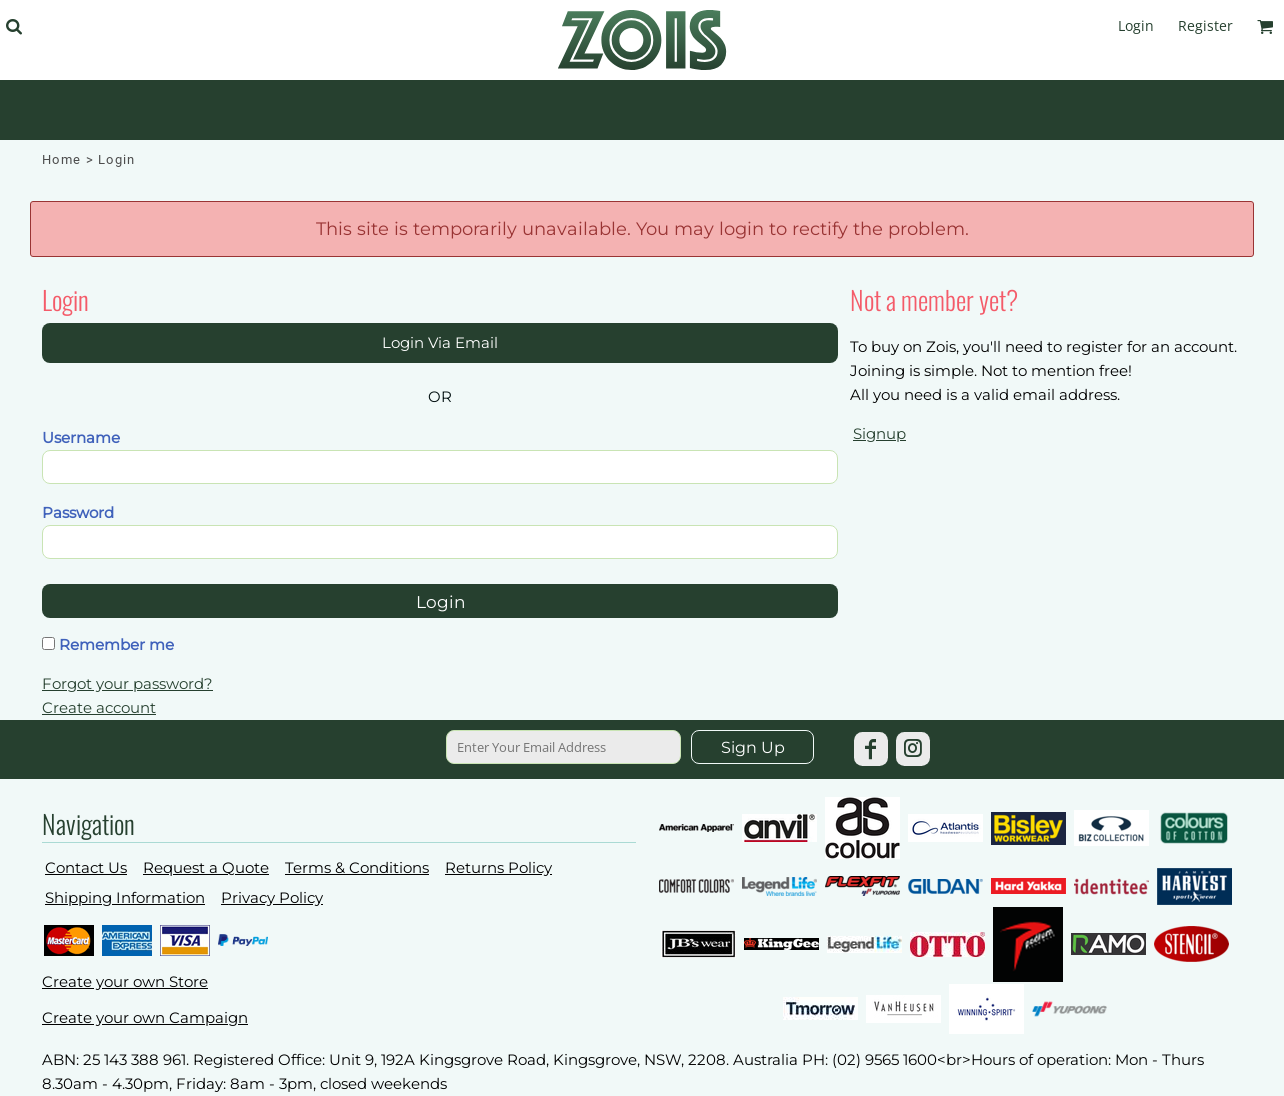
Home (61, 159)
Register (1205, 25)
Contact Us (86, 867)
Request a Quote (206, 867)
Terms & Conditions (357, 867)
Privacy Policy (272, 897)
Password (78, 512)
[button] (13, 26)
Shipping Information (125, 897)
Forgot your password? (127, 683)
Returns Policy (498, 867)
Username (81, 437)
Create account (99, 707)
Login (1136, 25)
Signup (879, 433)
